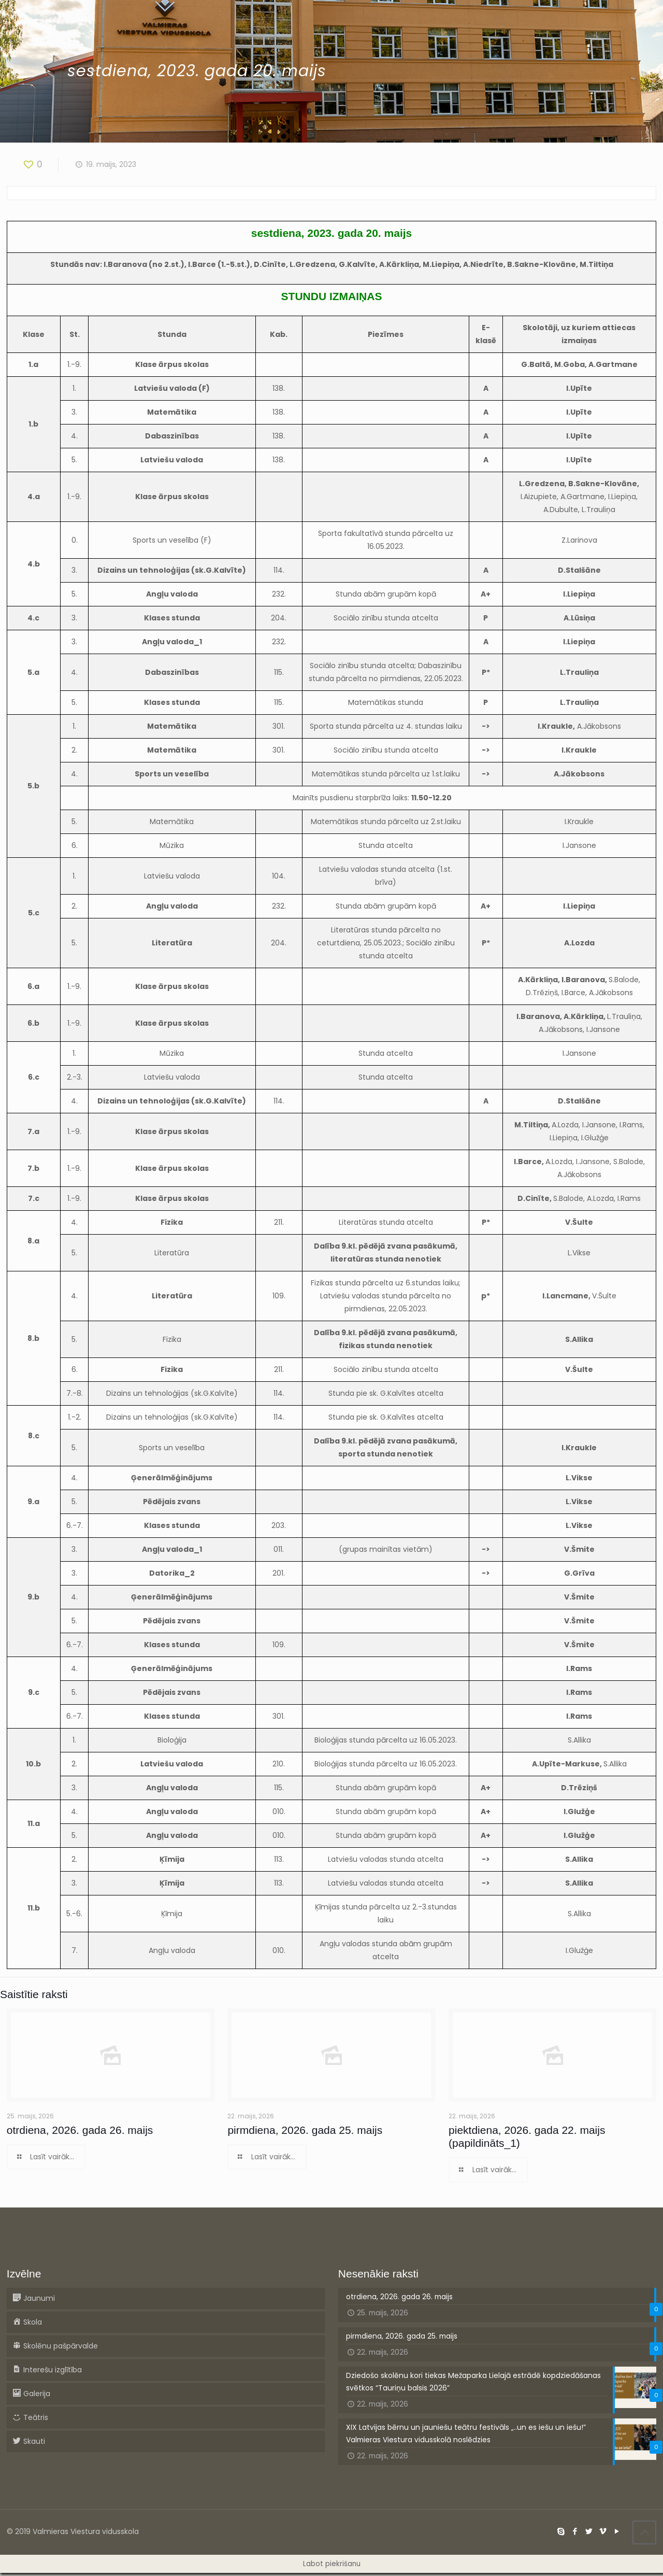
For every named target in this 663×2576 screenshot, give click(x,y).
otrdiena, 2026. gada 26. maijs (80, 2130)
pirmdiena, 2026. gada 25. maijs (304, 2130)
